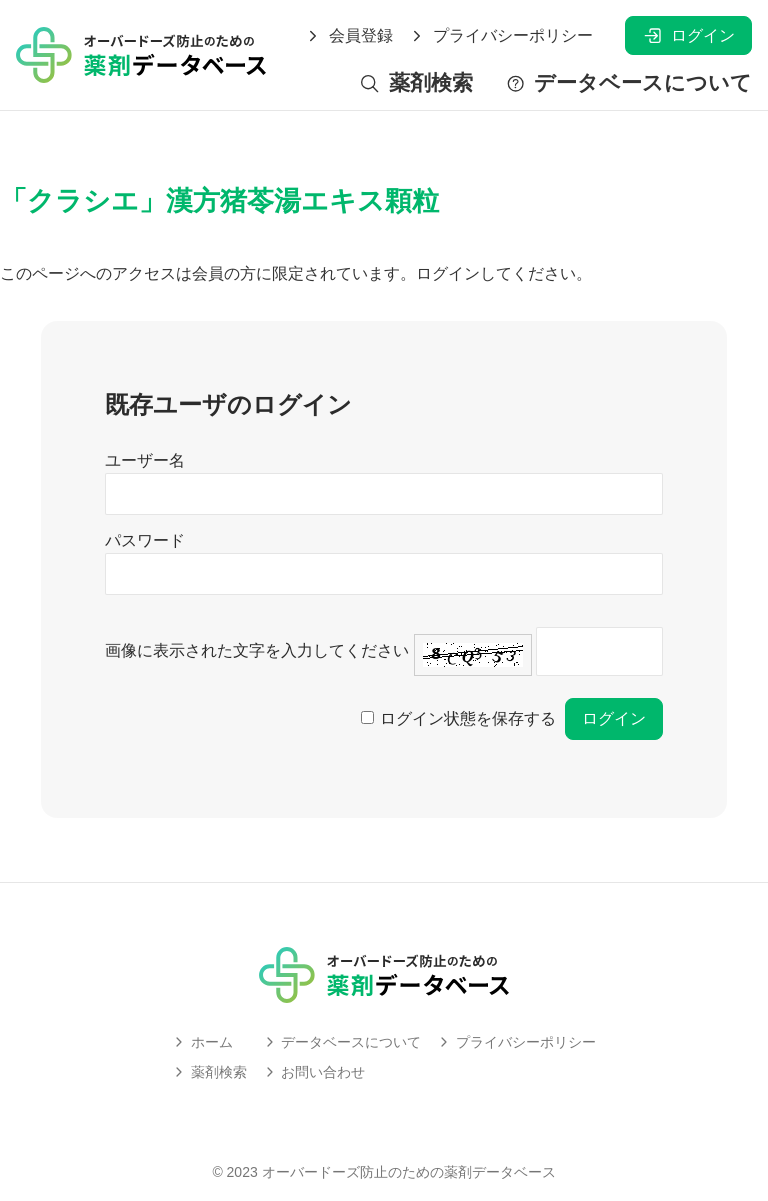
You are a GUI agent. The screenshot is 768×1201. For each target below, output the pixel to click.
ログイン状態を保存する (468, 718)
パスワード (145, 540)
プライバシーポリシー (501, 36)
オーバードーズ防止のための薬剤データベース (409, 1172)
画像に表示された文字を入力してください (257, 650)
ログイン (688, 35)
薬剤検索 (415, 83)
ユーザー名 (145, 460)
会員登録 (349, 36)
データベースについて (628, 83)
